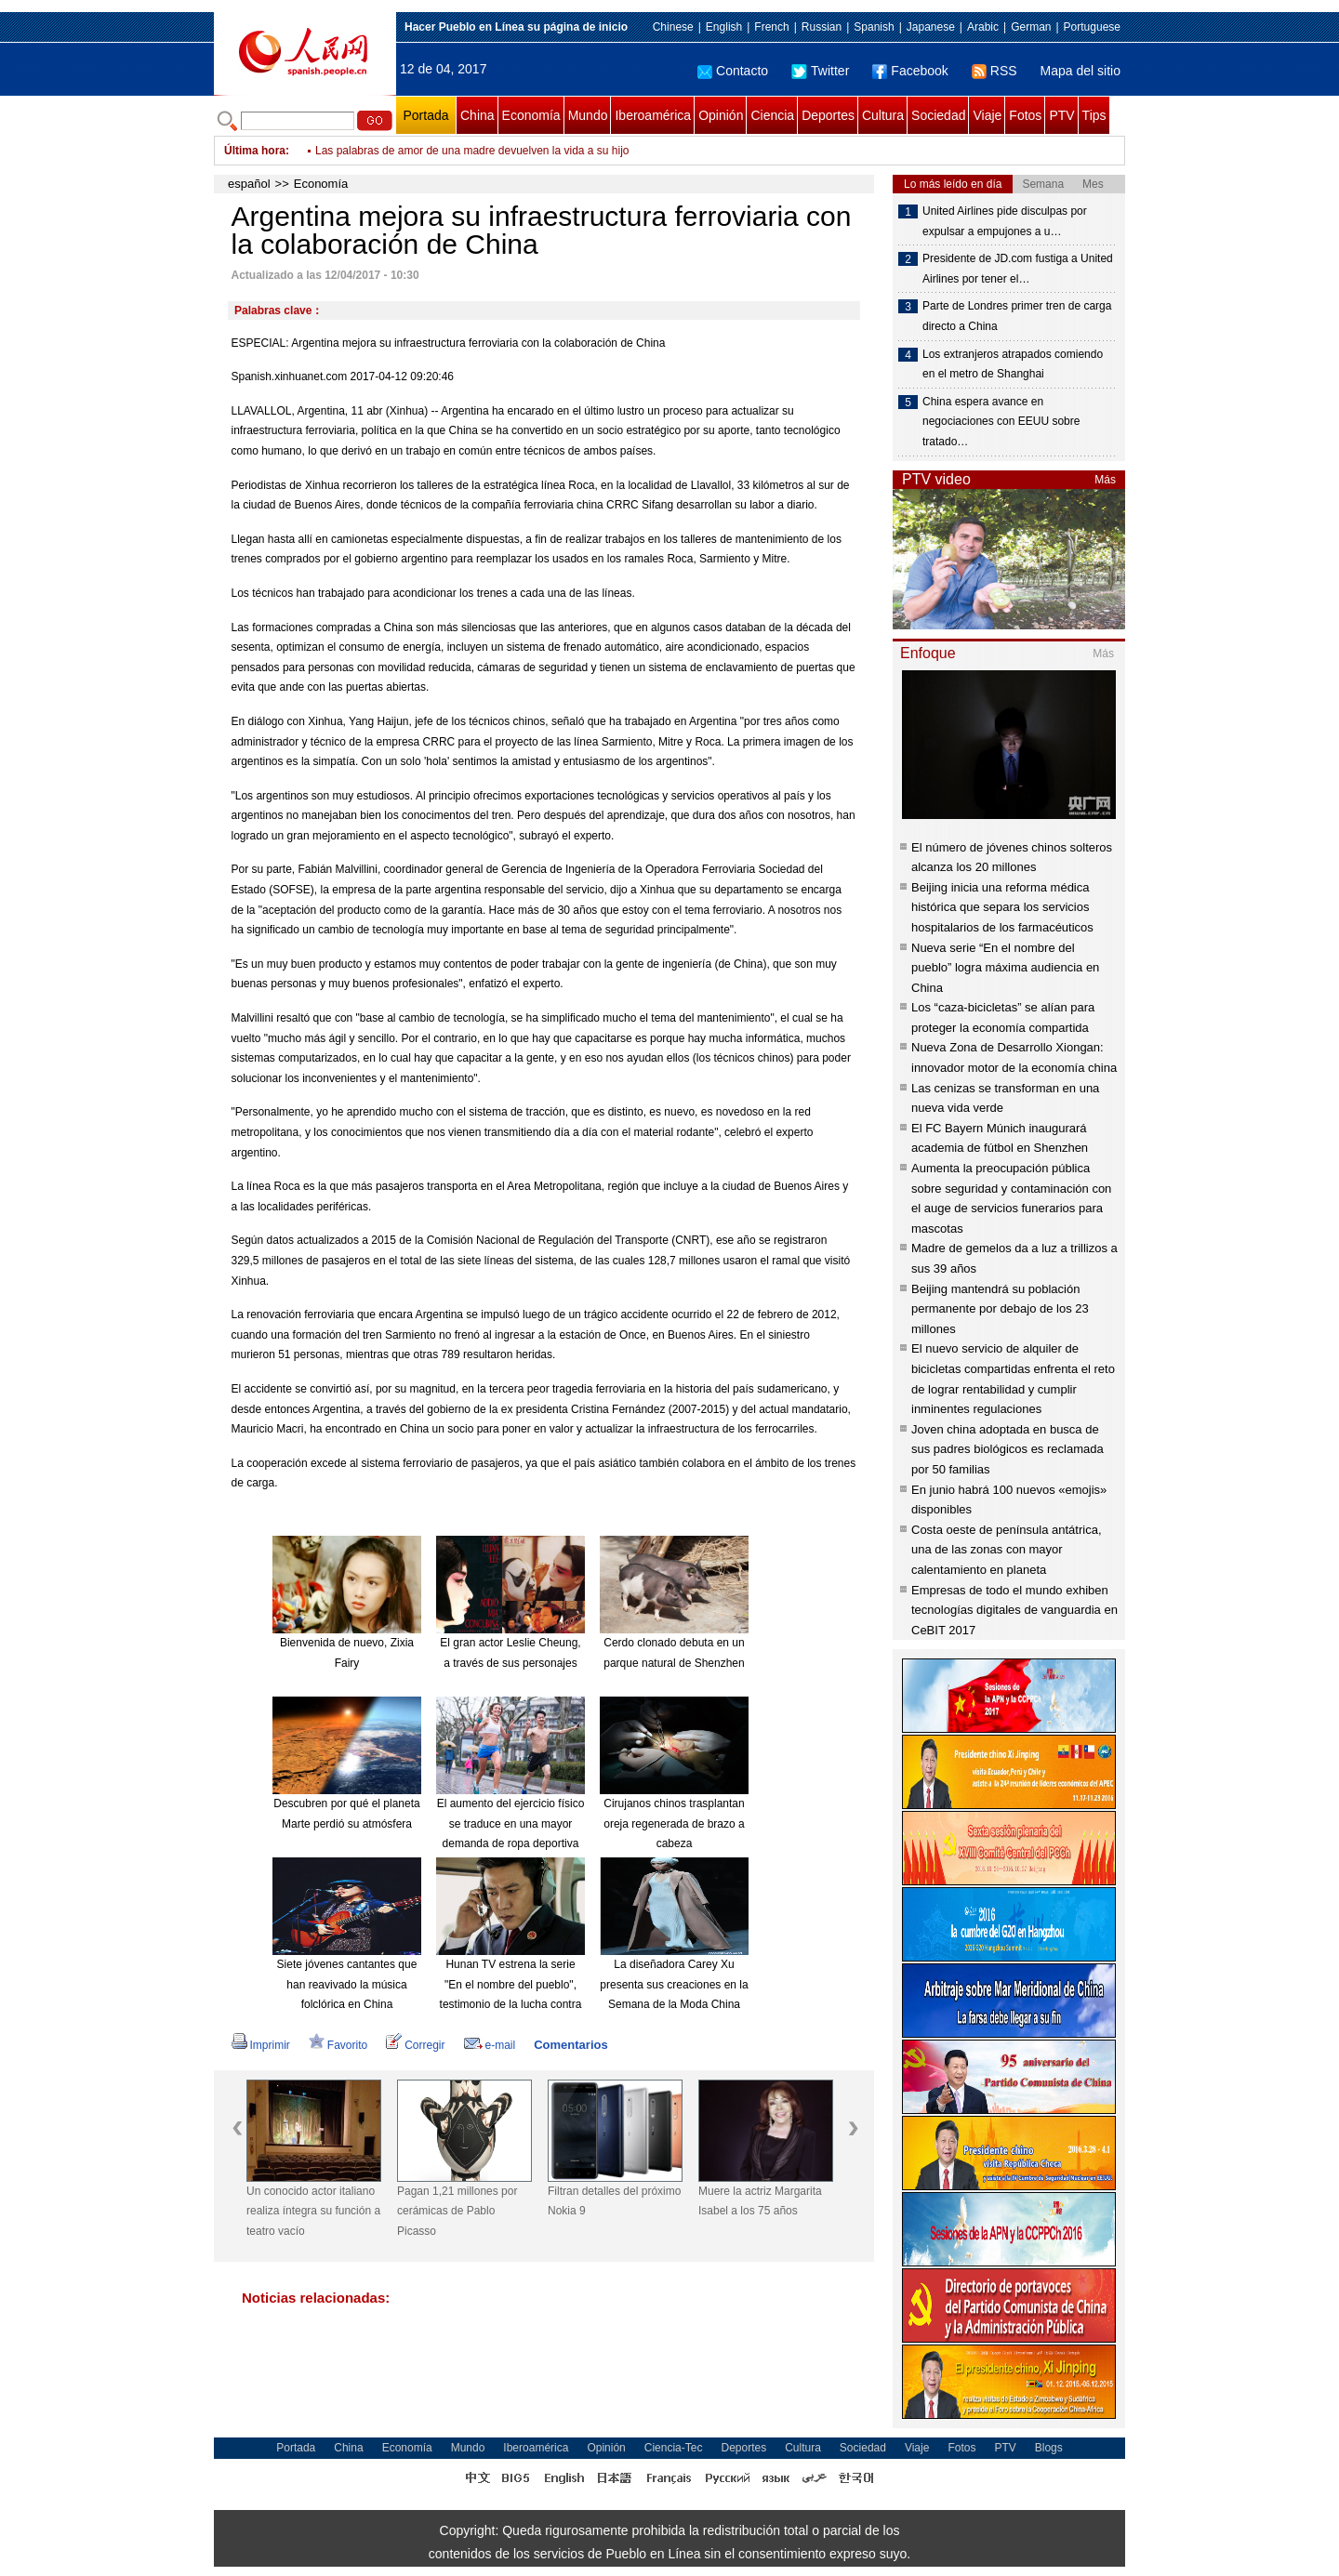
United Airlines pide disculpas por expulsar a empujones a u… (1004, 221)
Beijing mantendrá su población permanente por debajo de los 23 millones (1000, 1309)
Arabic (983, 26)
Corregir (415, 2045)
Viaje (987, 115)
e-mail (490, 2045)
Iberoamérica (653, 115)
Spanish (874, 26)
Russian (822, 26)
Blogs (1049, 2447)
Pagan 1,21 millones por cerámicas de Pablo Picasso (457, 2211)
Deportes (828, 115)
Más (1105, 479)
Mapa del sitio (1080, 70)
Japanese (931, 26)
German (1031, 26)
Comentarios (570, 2045)
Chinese (673, 26)
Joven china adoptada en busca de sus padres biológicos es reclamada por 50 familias (1007, 1449)
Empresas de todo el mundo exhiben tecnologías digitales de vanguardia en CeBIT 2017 (1014, 1610)
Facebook (910, 70)
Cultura (883, 115)
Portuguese (1092, 26)
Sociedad (938, 115)
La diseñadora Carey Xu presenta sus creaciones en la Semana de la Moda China (674, 1984)
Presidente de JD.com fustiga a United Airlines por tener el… (1017, 268)
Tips (1094, 115)
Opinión (720, 115)
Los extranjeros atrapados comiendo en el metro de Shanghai (1012, 364)
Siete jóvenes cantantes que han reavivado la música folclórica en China (347, 1984)
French (771, 26)
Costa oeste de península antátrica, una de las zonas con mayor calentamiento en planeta (1006, 1550)
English (724, 26)
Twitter (820, 70)
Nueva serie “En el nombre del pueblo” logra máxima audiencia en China (1005, 968)
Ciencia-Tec (673, 2447)
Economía (531, 115)
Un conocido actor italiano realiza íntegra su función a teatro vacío (313, 2211)
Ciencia (772, 115)
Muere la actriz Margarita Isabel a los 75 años (760, 2201)
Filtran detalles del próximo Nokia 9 (614, 2201)
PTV (1061, 115)
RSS (994, 70)
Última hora (254, 150)
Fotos (1025, 115)
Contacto (732, 70)
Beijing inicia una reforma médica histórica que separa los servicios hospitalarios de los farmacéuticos (1002, 907)
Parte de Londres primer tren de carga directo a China (1016, 316)
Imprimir (261, 2045)
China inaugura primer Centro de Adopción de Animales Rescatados (484, 150)
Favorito (338, 2045)
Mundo (588, 115)
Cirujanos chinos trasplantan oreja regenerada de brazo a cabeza (673, 1823)
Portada (425, 115)
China (477, 115)
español (249, 184)
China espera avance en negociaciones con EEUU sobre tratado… (1001, 421)
